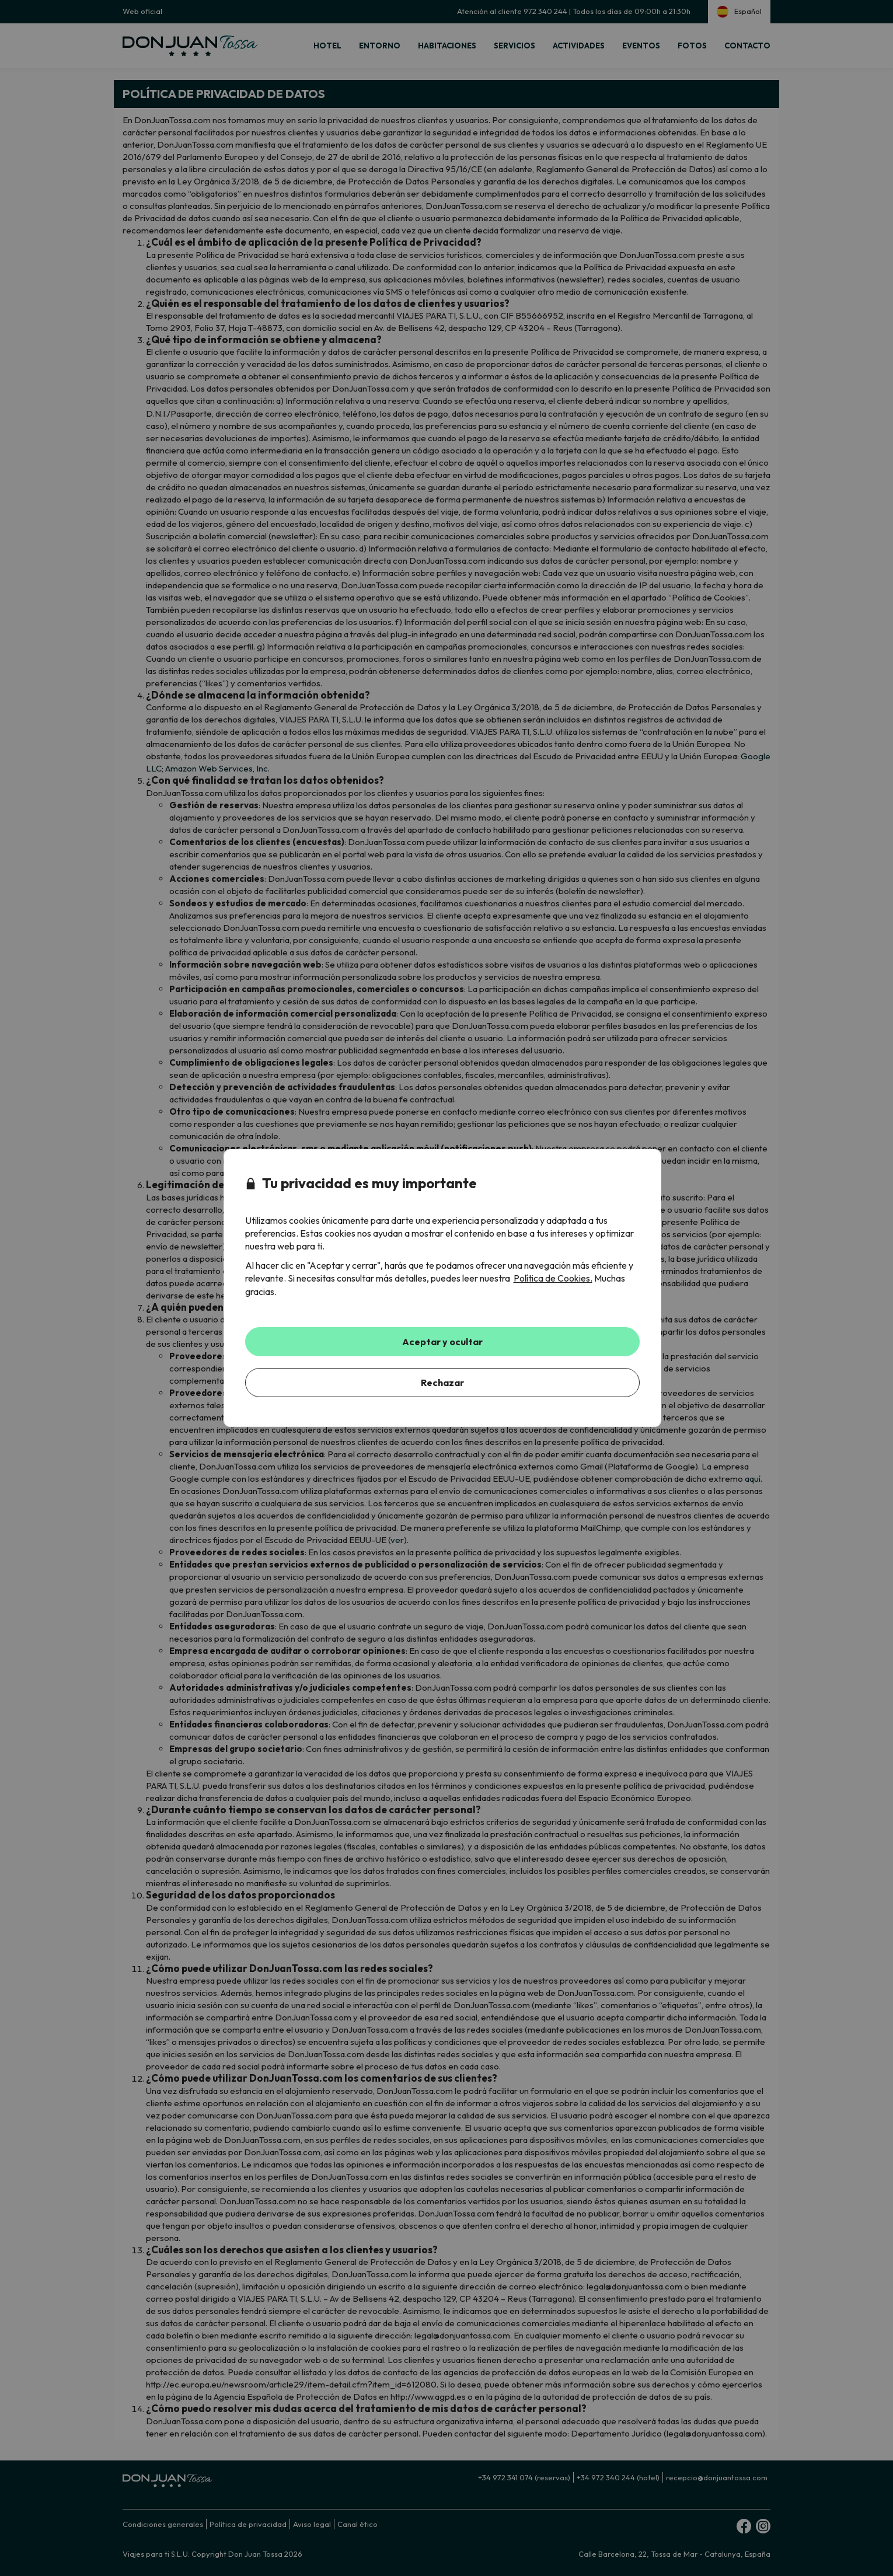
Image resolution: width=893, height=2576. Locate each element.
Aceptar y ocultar (442, 1342)
